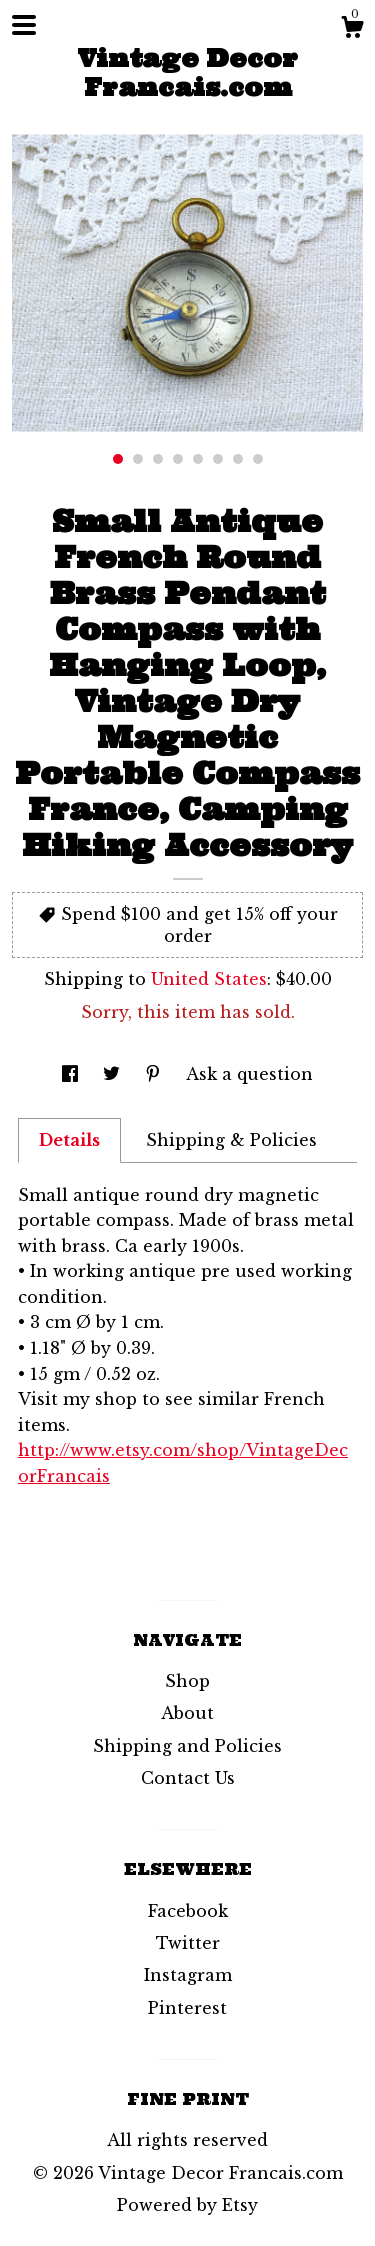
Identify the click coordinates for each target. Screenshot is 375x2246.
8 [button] (258, 459)
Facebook (188, 1911)
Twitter (188, 1943)
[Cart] (352, 30)
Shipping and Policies (187, 1746)
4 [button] (178, 459)
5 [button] (198, 459)
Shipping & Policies (231, 1140)
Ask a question (249, 1074)
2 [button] (138, 459)
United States (209, 979)
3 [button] (158, 459)
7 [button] (238, 459)
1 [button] (118, 459)
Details (69, 1140)
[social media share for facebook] (72, 1074)
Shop (187, 1681)
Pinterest (187, 2008)
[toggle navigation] (24, 25)
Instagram (188, 1975)
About (187, 1713)
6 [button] (218, 459)
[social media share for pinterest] (155, 1074)
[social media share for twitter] (114, 1074)
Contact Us (188, 1778)
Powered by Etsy (187, 2205)
